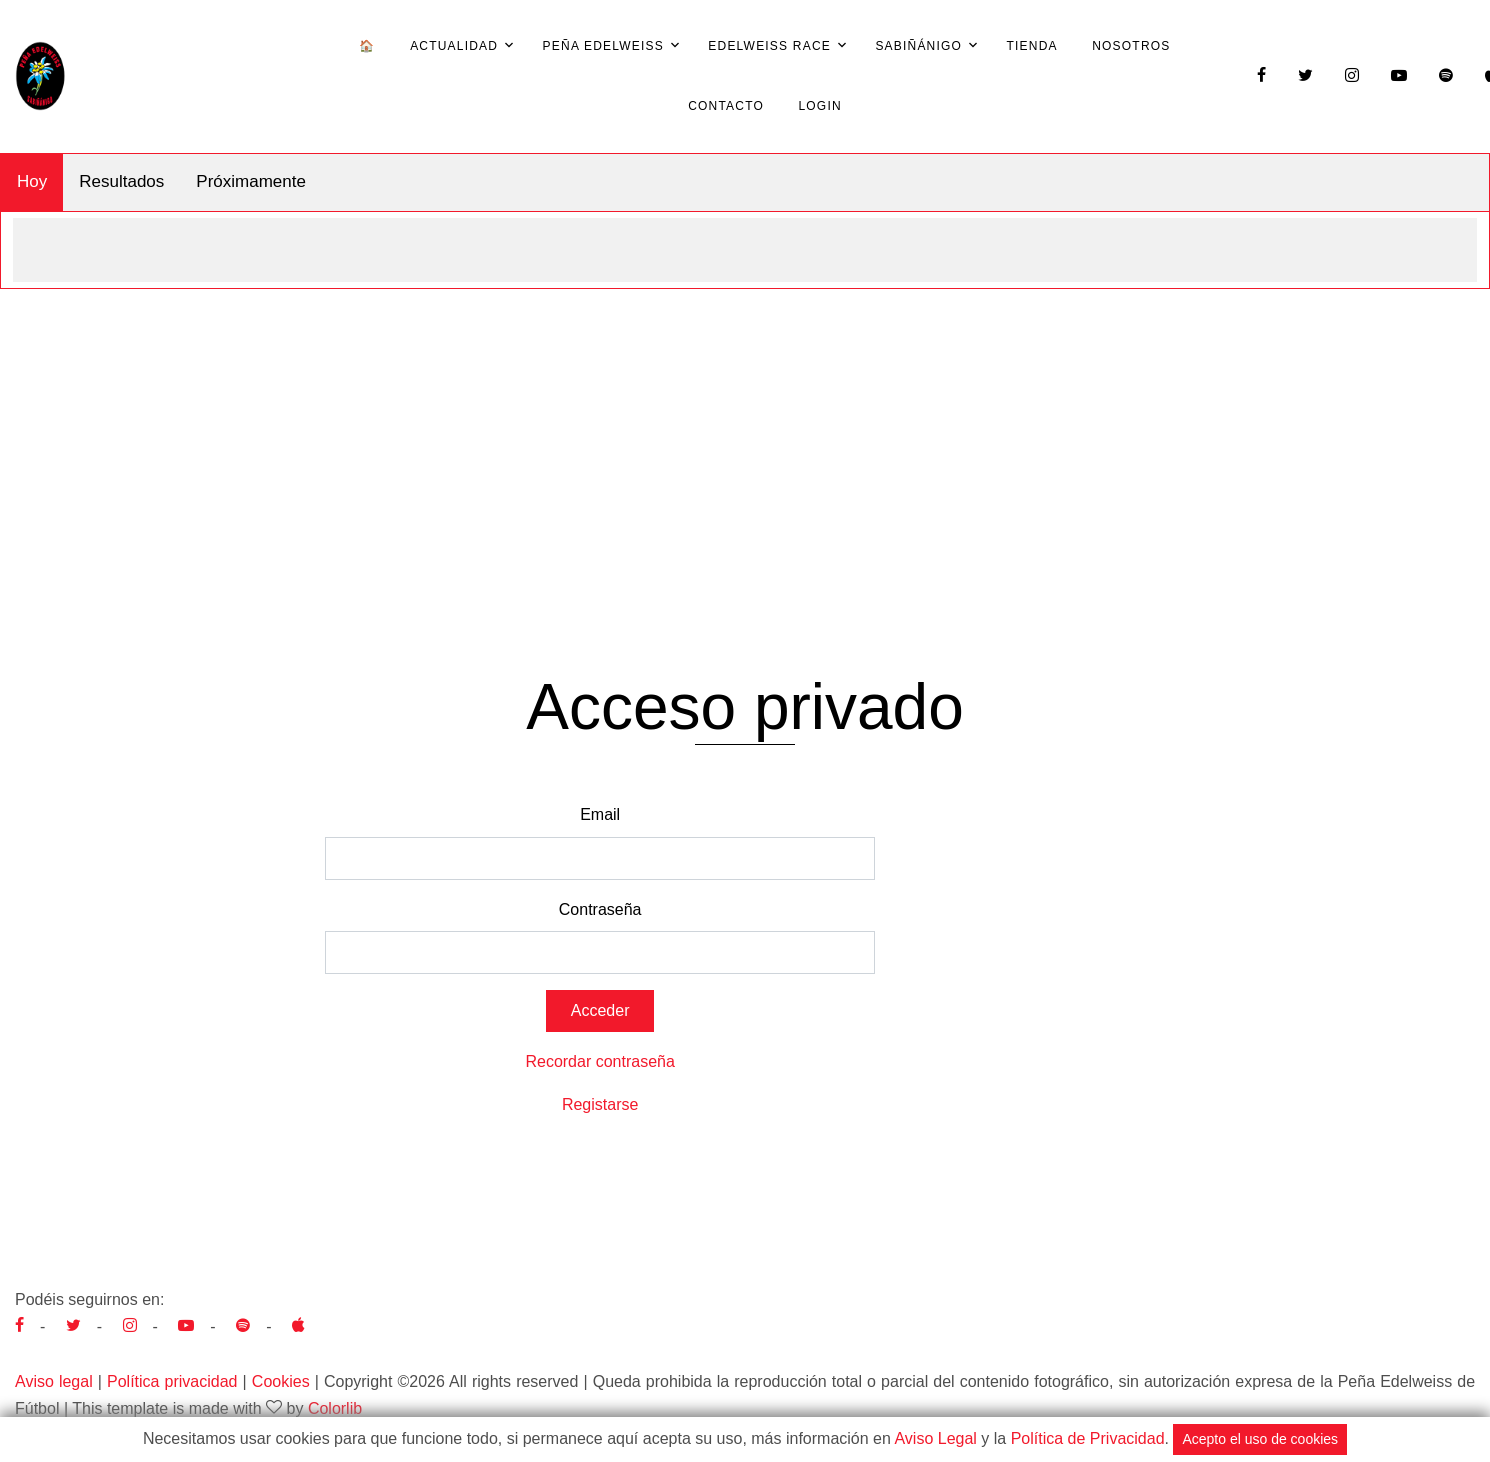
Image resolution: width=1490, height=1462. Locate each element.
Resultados (121, 181)
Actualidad (454, 46)
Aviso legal (54, 1381)
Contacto (726, 106)
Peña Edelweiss (603, 46)
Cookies (281, 1381)
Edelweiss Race (769, 46)
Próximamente (251, 181)
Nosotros (1131, 46)
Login (819, 106)
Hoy (32, 181)
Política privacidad (172, 1381)
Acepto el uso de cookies (1260, 1439)
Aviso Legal (935, 1438)
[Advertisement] (745, 439)
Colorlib (335, 1408)
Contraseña (600, 909)
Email (600, 814)
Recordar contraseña (599, 1061)
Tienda (1032, 46)
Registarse (600, 1104)
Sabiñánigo (918, 46)
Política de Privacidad (1088, 1438)
